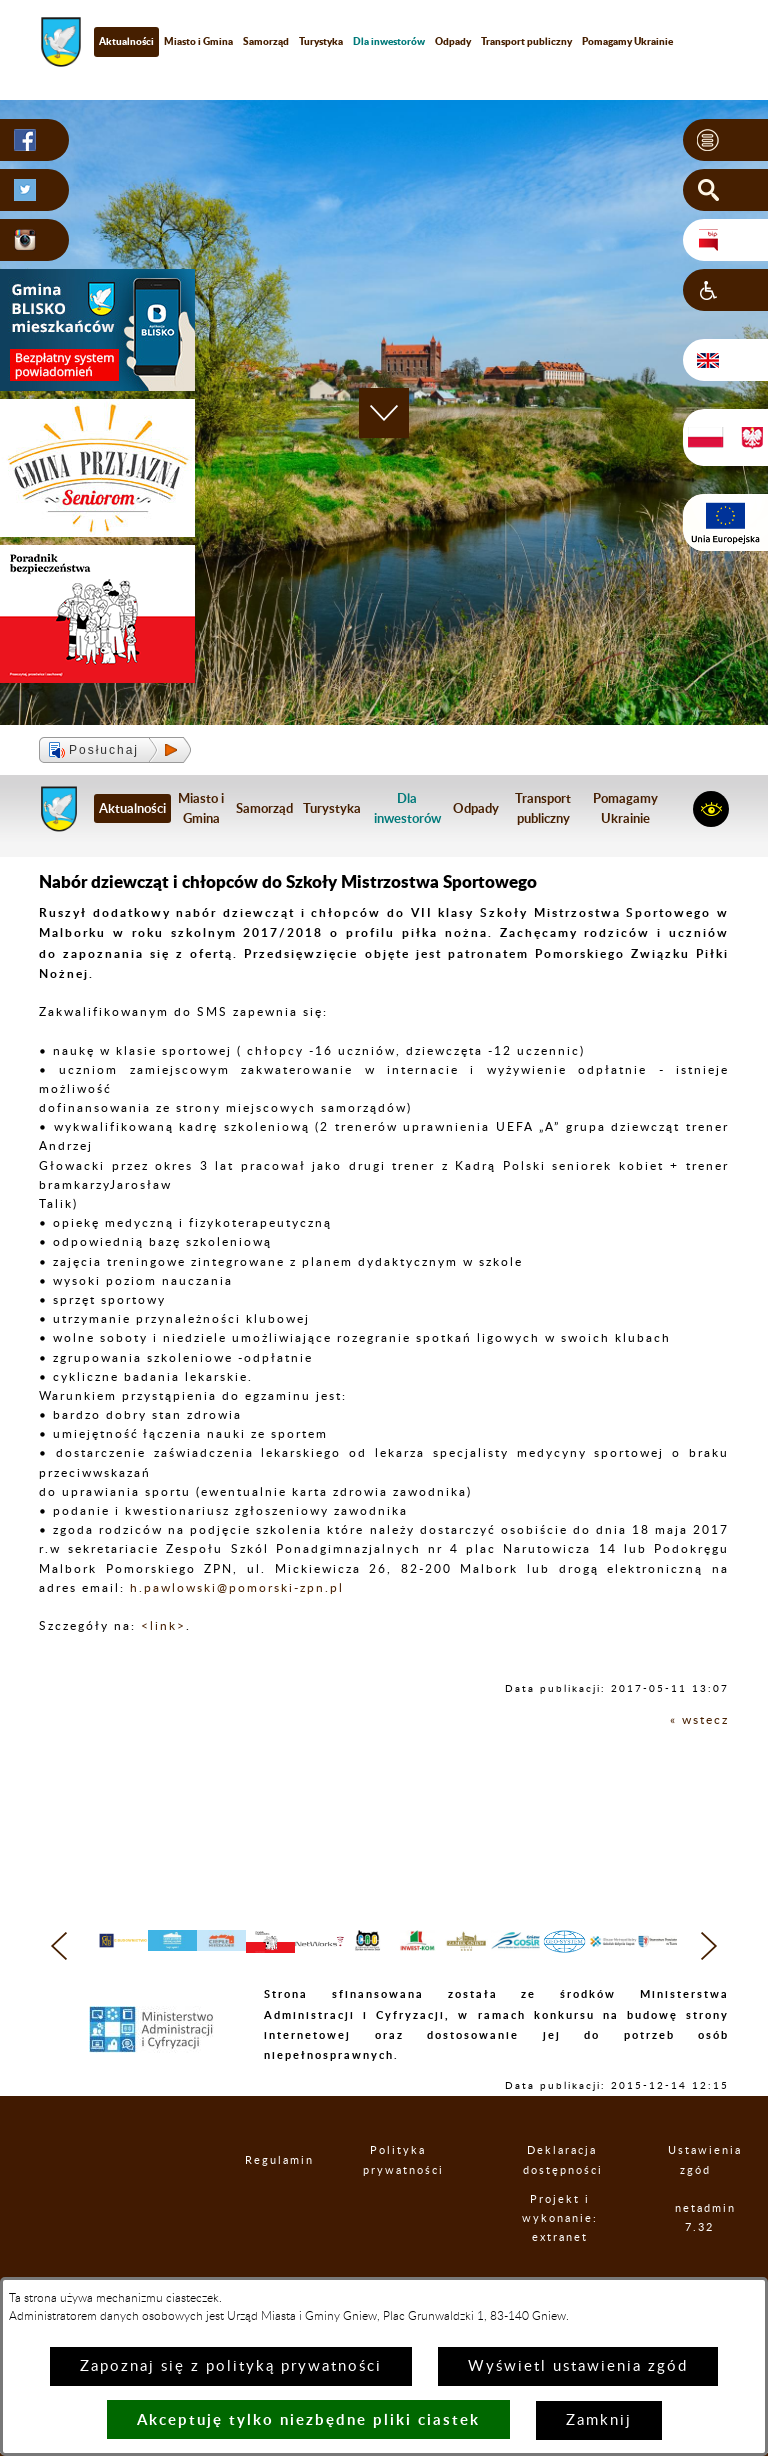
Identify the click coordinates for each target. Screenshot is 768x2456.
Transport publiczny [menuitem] (526, 41)
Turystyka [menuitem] (321, 41)
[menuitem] (389, 41)
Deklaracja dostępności (563, 2200)
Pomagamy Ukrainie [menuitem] (627, 41)
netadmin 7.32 (699, 2258)
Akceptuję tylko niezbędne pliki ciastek (308, 2419)
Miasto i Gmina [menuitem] (198, 41)
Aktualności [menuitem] (126, 41)
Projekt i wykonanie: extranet (562, 2257)
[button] (725, 140)
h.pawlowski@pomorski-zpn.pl (237, 1588)
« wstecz (699, 1720)
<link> (163, 1626)
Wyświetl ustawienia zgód (578, 2366)
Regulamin (263, 2200)
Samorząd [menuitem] (266, 41)
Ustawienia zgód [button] (696, 2200)
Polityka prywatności (399, 2200)
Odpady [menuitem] (453, 41)
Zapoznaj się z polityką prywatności (231, 2366)
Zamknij (599, 2420)
